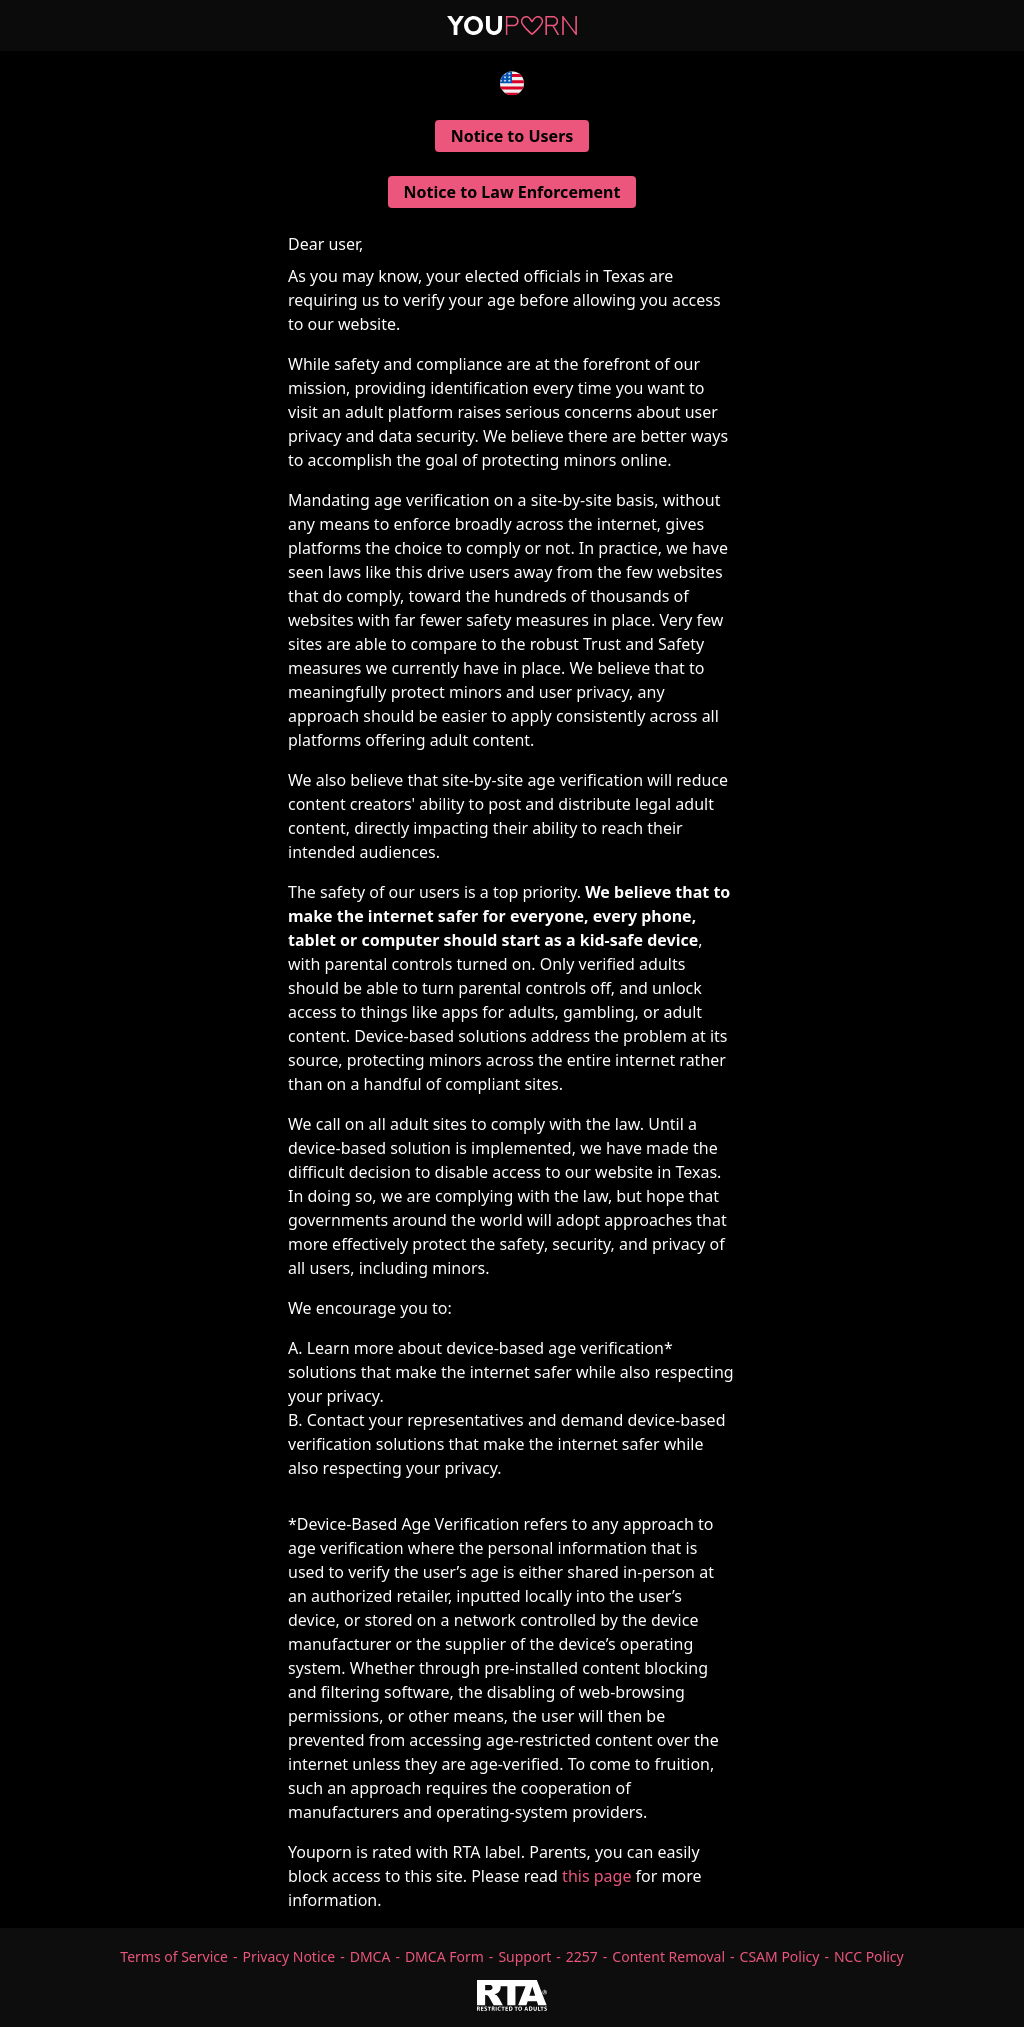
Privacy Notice (288, 1956)
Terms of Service (174, 1956)
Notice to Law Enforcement (512, 192)
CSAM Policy (780, 1956)
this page (596, 1876)
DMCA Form (444, 1956)
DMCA (370, 1956)
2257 (582, 1956)
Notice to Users (512, 136)
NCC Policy (869, 1956)
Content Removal (668, 1956)
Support (524, 1956)
